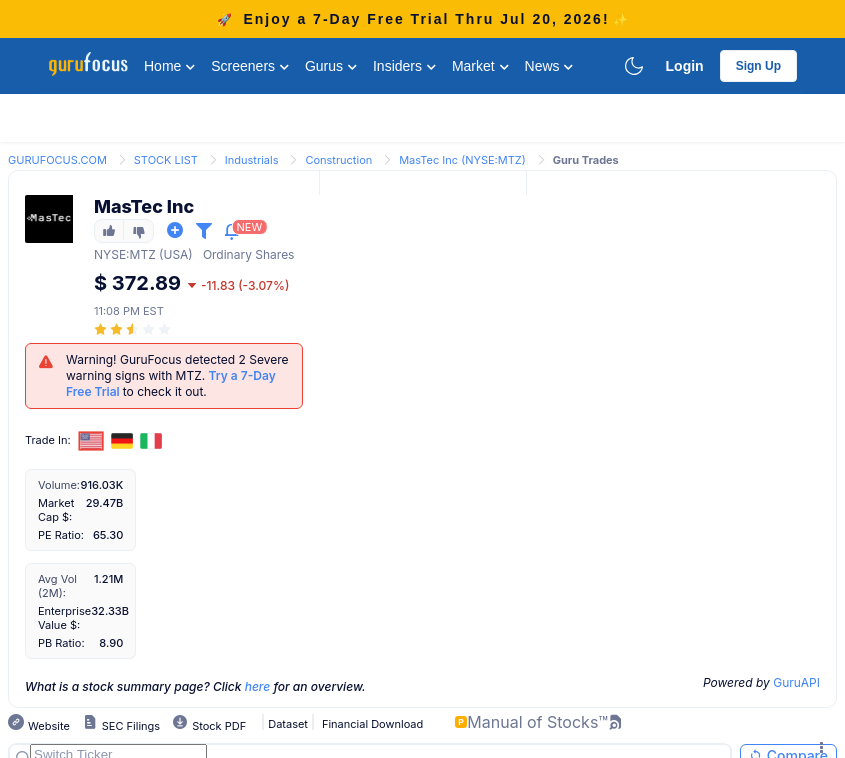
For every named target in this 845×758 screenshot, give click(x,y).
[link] (57, 158)
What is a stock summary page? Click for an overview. (195, 686)
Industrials (252, 160)
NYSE (110, 254)
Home (169, 66)
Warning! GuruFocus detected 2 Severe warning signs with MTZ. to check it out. (177, 375)
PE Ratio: (61, 535)
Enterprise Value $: (64, 618)
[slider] (134, 329)
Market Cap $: (56, 510)
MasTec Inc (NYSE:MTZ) (462, 160)
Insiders (404, 66)
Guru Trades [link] (586, 160)
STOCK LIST (166, 160)
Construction (338, 160)
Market (480, 66)
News (549, 66)
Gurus (331, 66)
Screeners (250, 66)
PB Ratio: (61, 643)
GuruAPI (796, 682)
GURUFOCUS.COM (57, 160)
